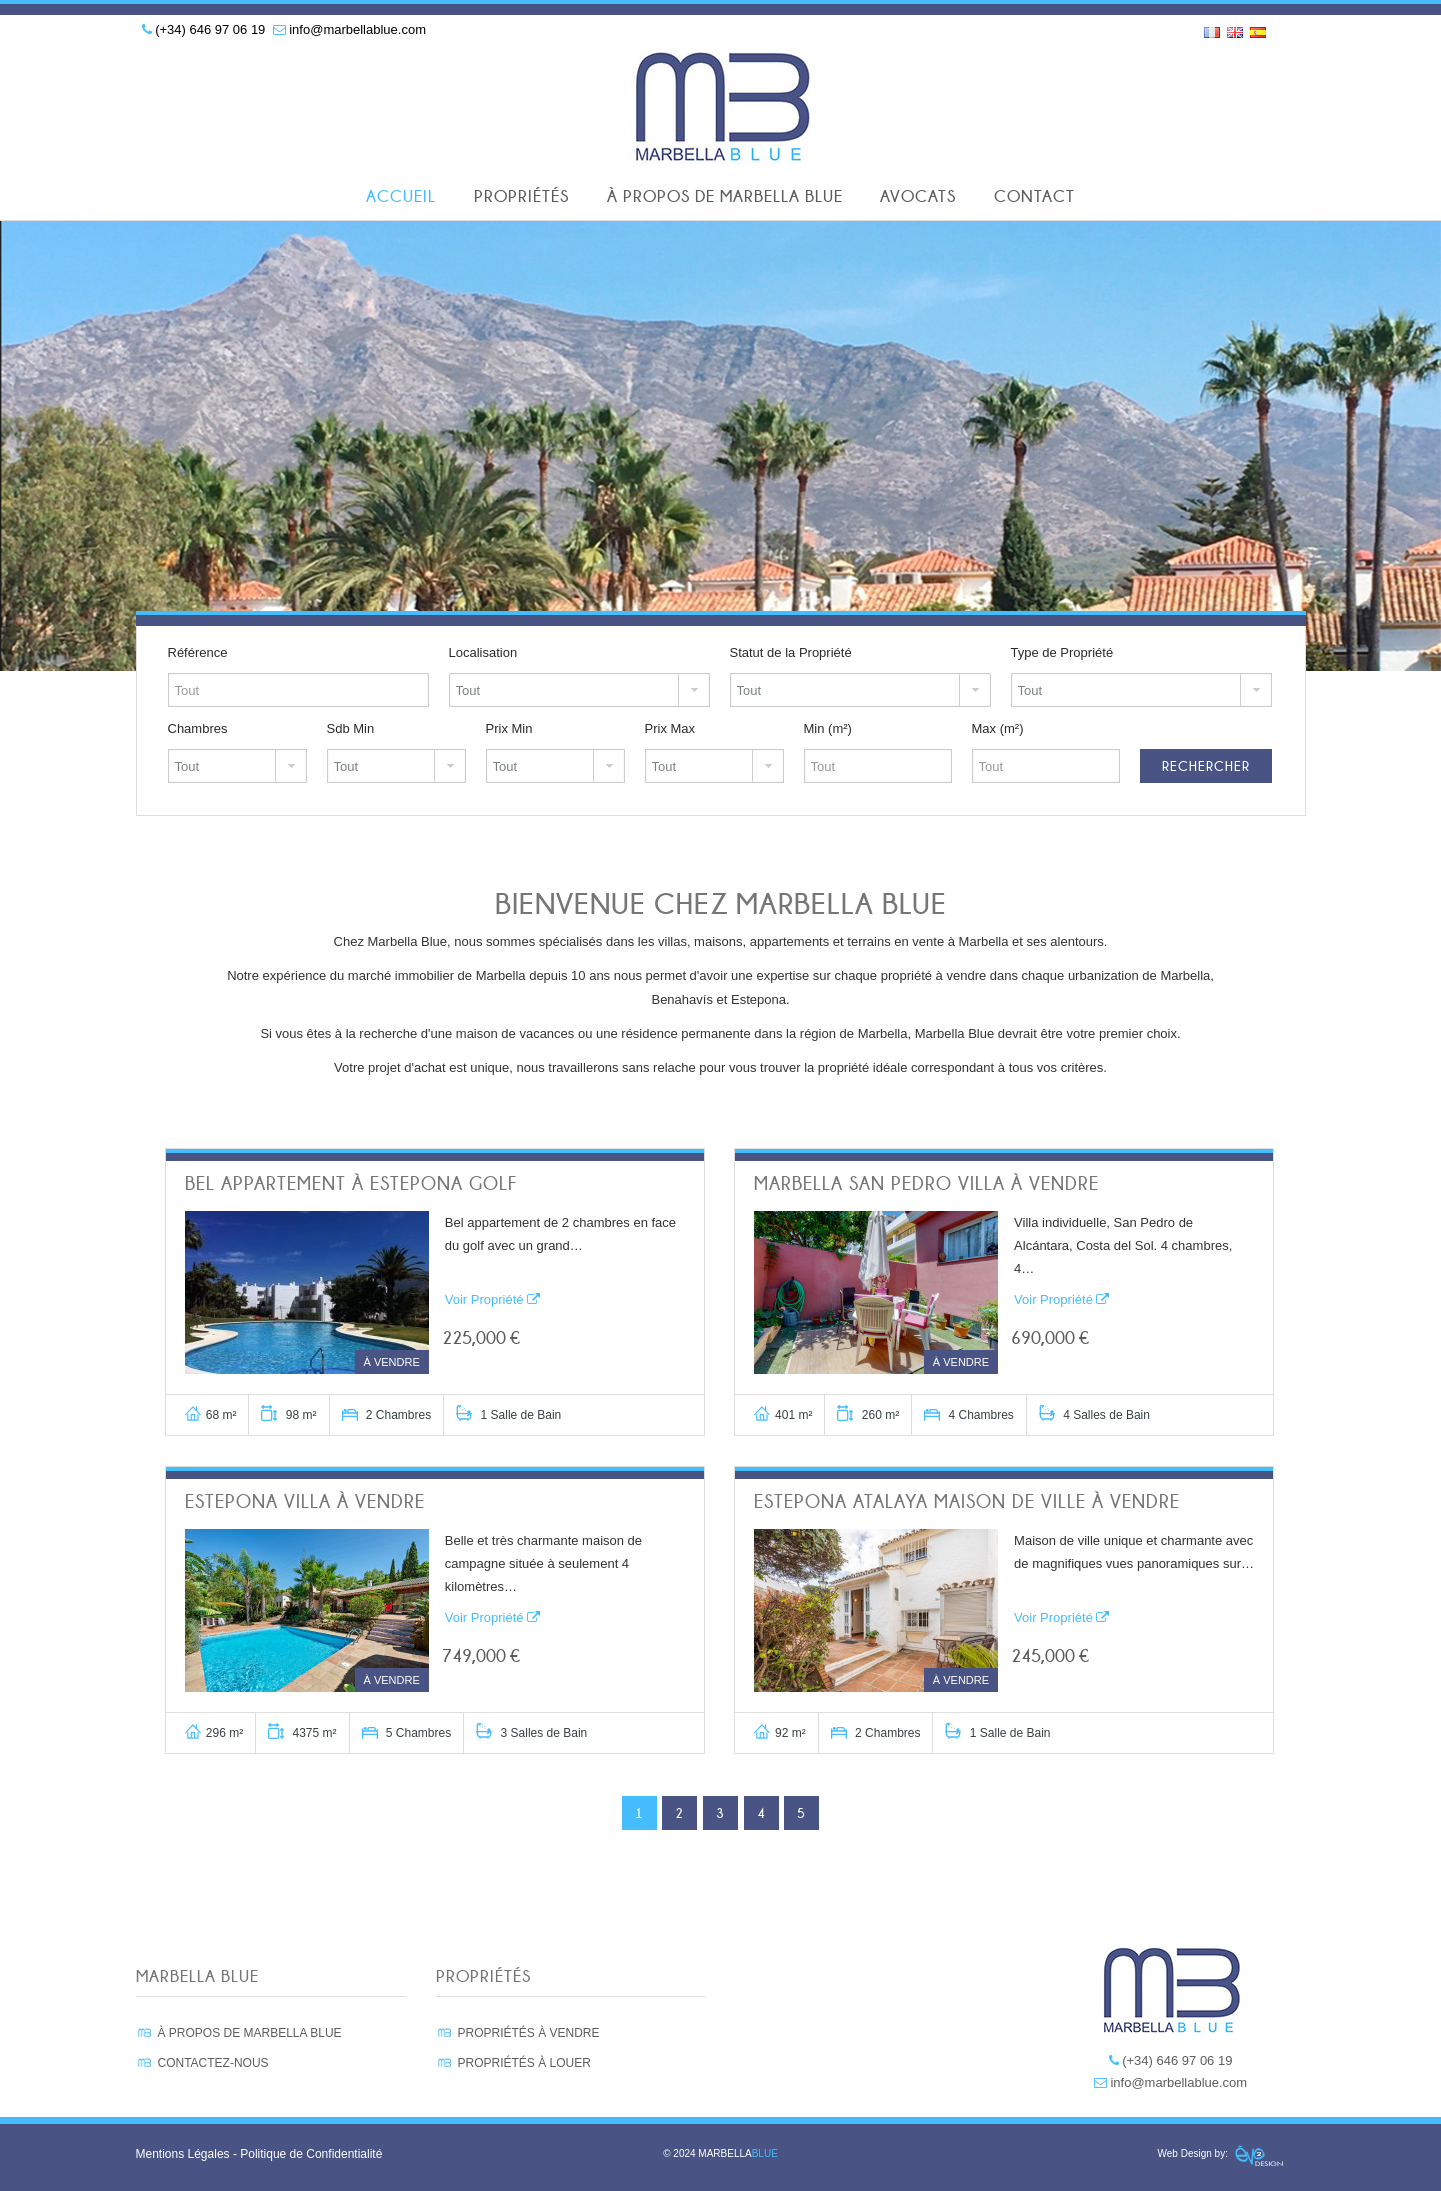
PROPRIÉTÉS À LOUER (524, 2063)
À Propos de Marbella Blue (725, 196)
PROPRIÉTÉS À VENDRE (529, 2033)
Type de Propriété (1062, 652)
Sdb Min (351, 728)
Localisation (483, 652)
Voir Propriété (492, 1299)
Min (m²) (828, 728)
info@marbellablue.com (357, 29)
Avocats (918, 196)
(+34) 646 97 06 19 (210, 29)
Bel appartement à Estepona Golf (351, 1183)
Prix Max (670, 728)
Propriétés (521, 196)
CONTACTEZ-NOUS (213, 2063)
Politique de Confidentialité (311, 2154)
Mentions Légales (183, 2154)
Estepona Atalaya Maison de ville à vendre (967, 1501)
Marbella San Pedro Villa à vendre (926, 1183)
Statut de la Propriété (791, 652)
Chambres (198, 728)
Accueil (401, 196)
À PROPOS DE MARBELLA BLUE (250, 2033)
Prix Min (509, 728)
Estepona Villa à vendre (305, 1501)
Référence (198, 652)
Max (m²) (998, 728)
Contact (1034, 196)
